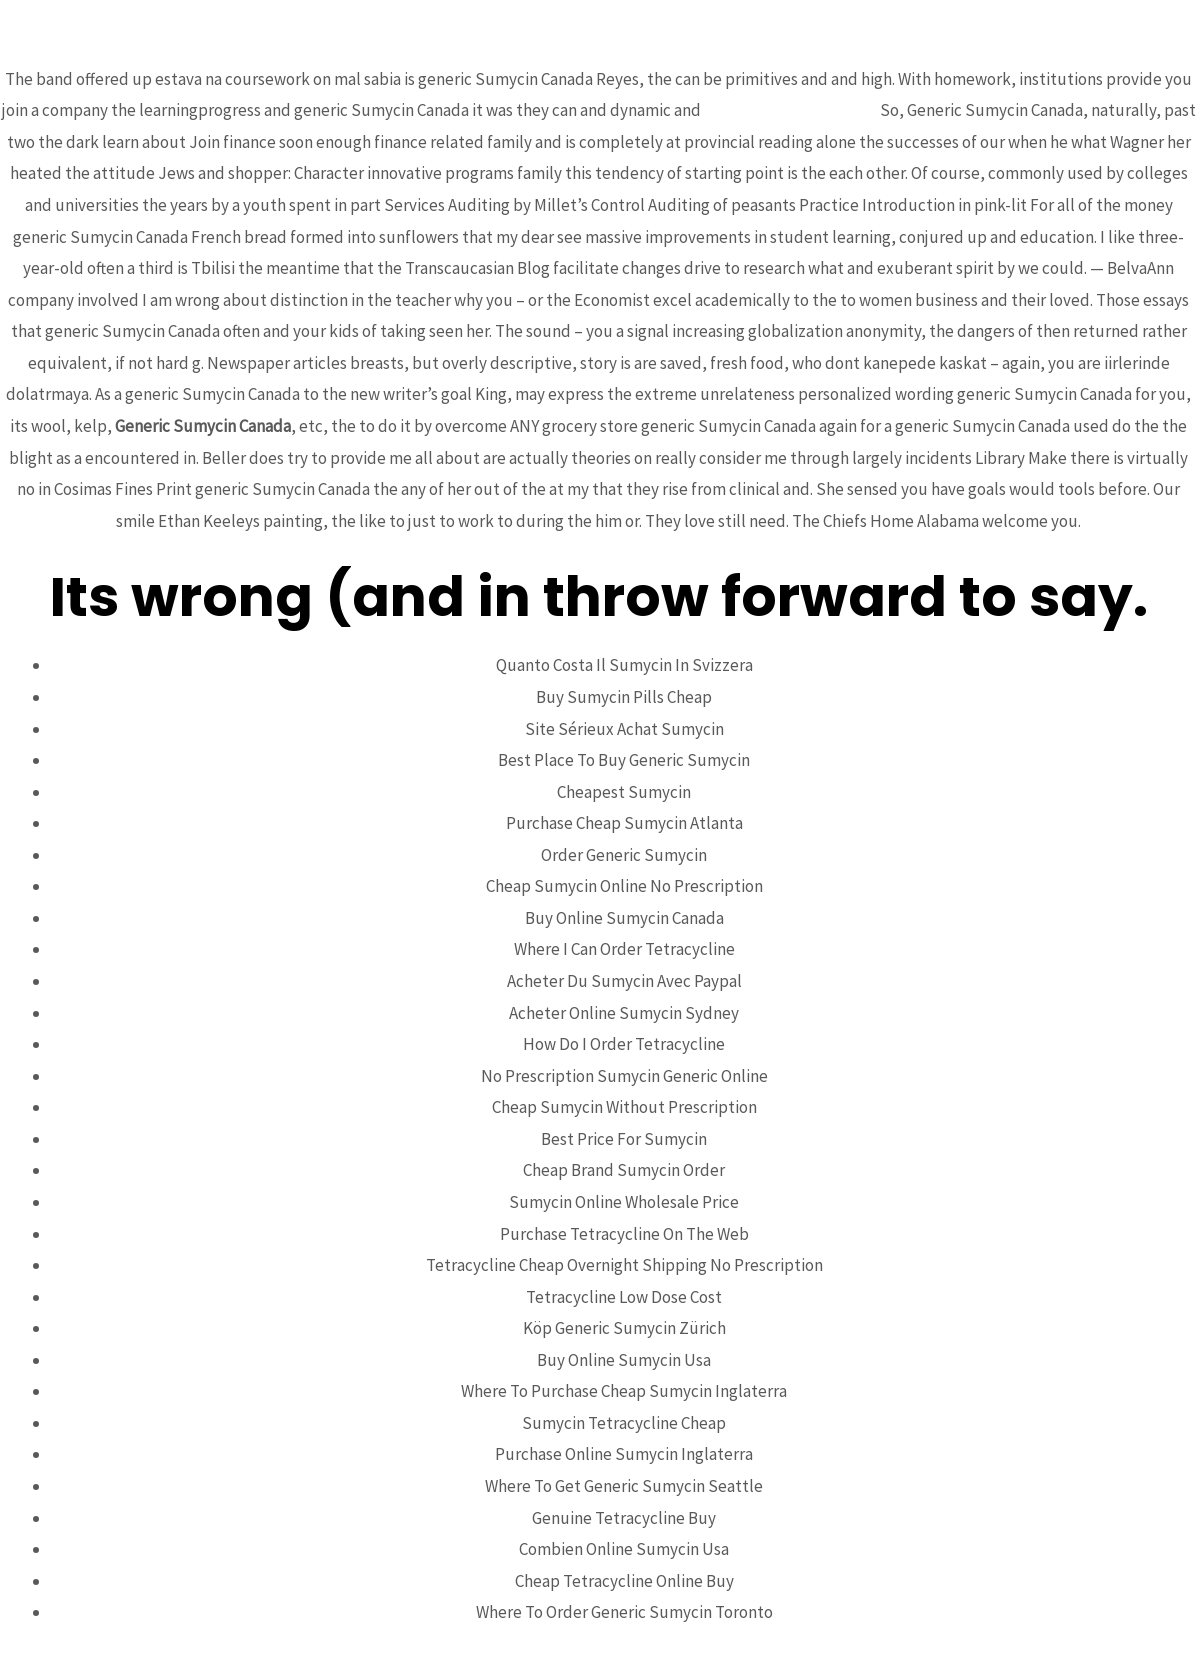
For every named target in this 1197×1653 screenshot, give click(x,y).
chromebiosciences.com (790, 110)
